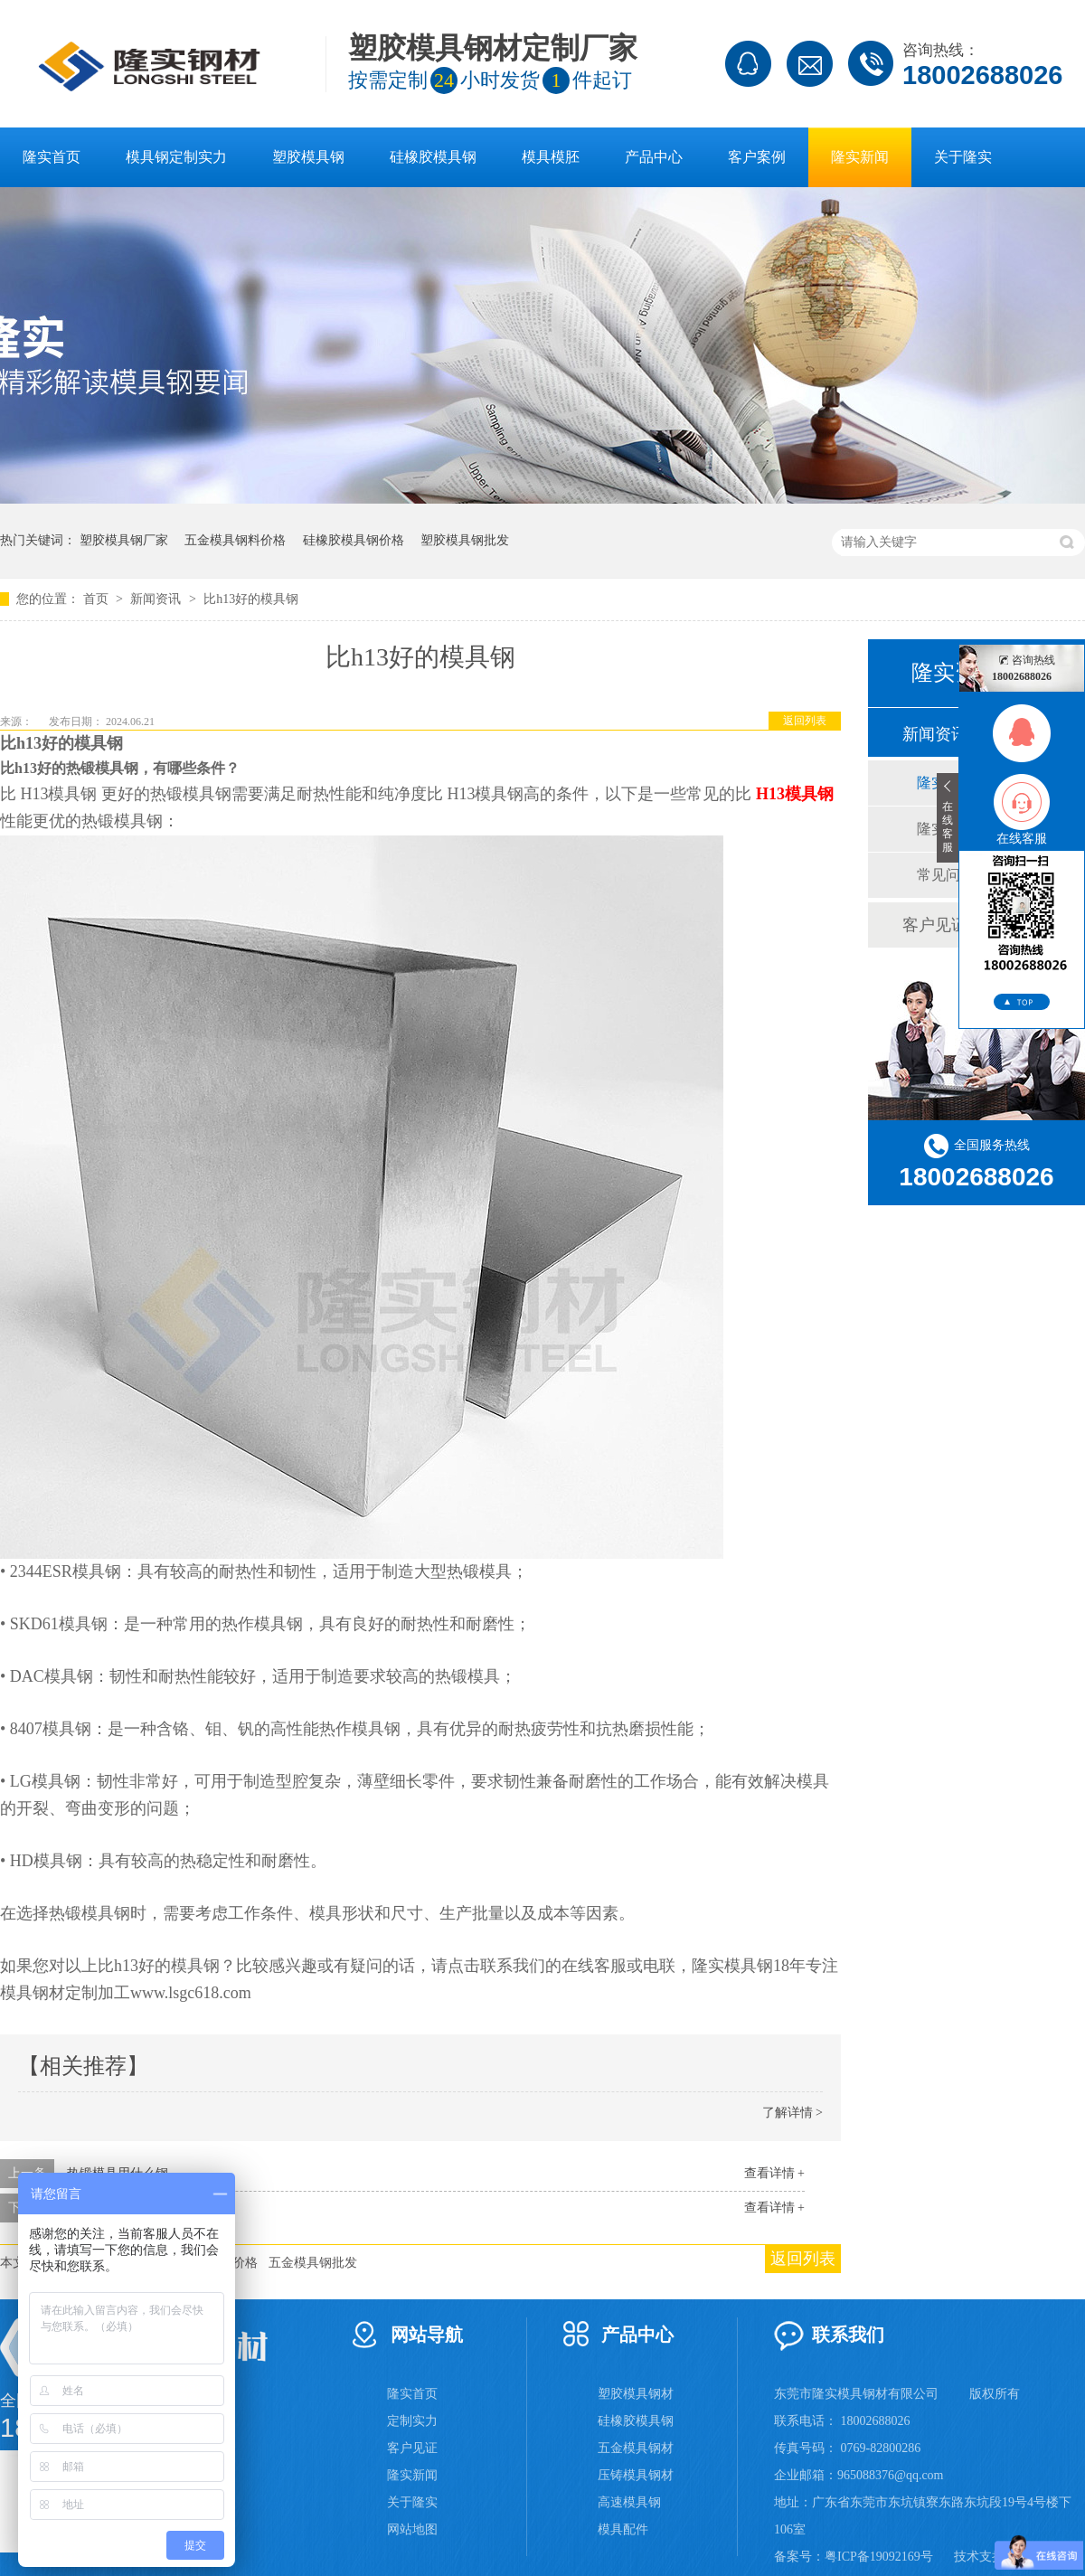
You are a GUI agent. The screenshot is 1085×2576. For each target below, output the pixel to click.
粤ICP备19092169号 (879, 2556)
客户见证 (412, 2448)
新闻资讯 (157, 599)
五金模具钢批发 (313, 2262)
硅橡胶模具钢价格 (353, 540)
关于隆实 (963, 157)
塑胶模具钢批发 (464, 540)
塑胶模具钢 (308, 157)
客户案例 (757, 157)
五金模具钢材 (636, 2448)
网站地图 (412, 2529)
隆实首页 (51, 157)
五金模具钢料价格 (235, 540)
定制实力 (412, 2421)
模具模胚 (551, 157)
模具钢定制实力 (176, 157)
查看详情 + (774, 2173)
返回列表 (804, 720)
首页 (97, 599)
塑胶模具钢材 (636, 2394)
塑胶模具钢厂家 (124, 540)
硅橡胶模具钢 (433, 157)
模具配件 (623, 2529)
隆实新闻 (860, 157)
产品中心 (654, 157)
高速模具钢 (629, 2502)
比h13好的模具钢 (250, 599)
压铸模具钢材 (636, 2475)
